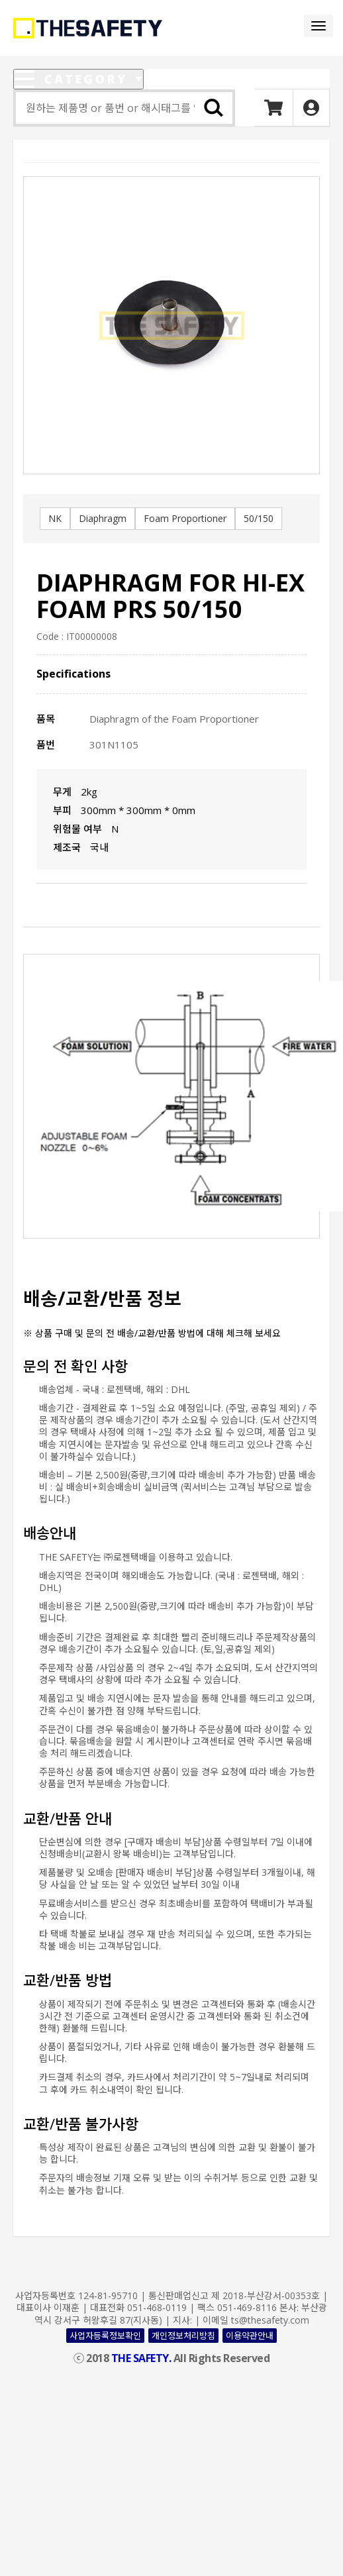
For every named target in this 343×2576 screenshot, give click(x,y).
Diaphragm (102, 518)
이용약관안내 (249, 2336)
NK (55, 518)
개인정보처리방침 (183, 2336)
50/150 (258, 518)
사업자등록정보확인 (105, 2336)
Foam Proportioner (185, 518)
